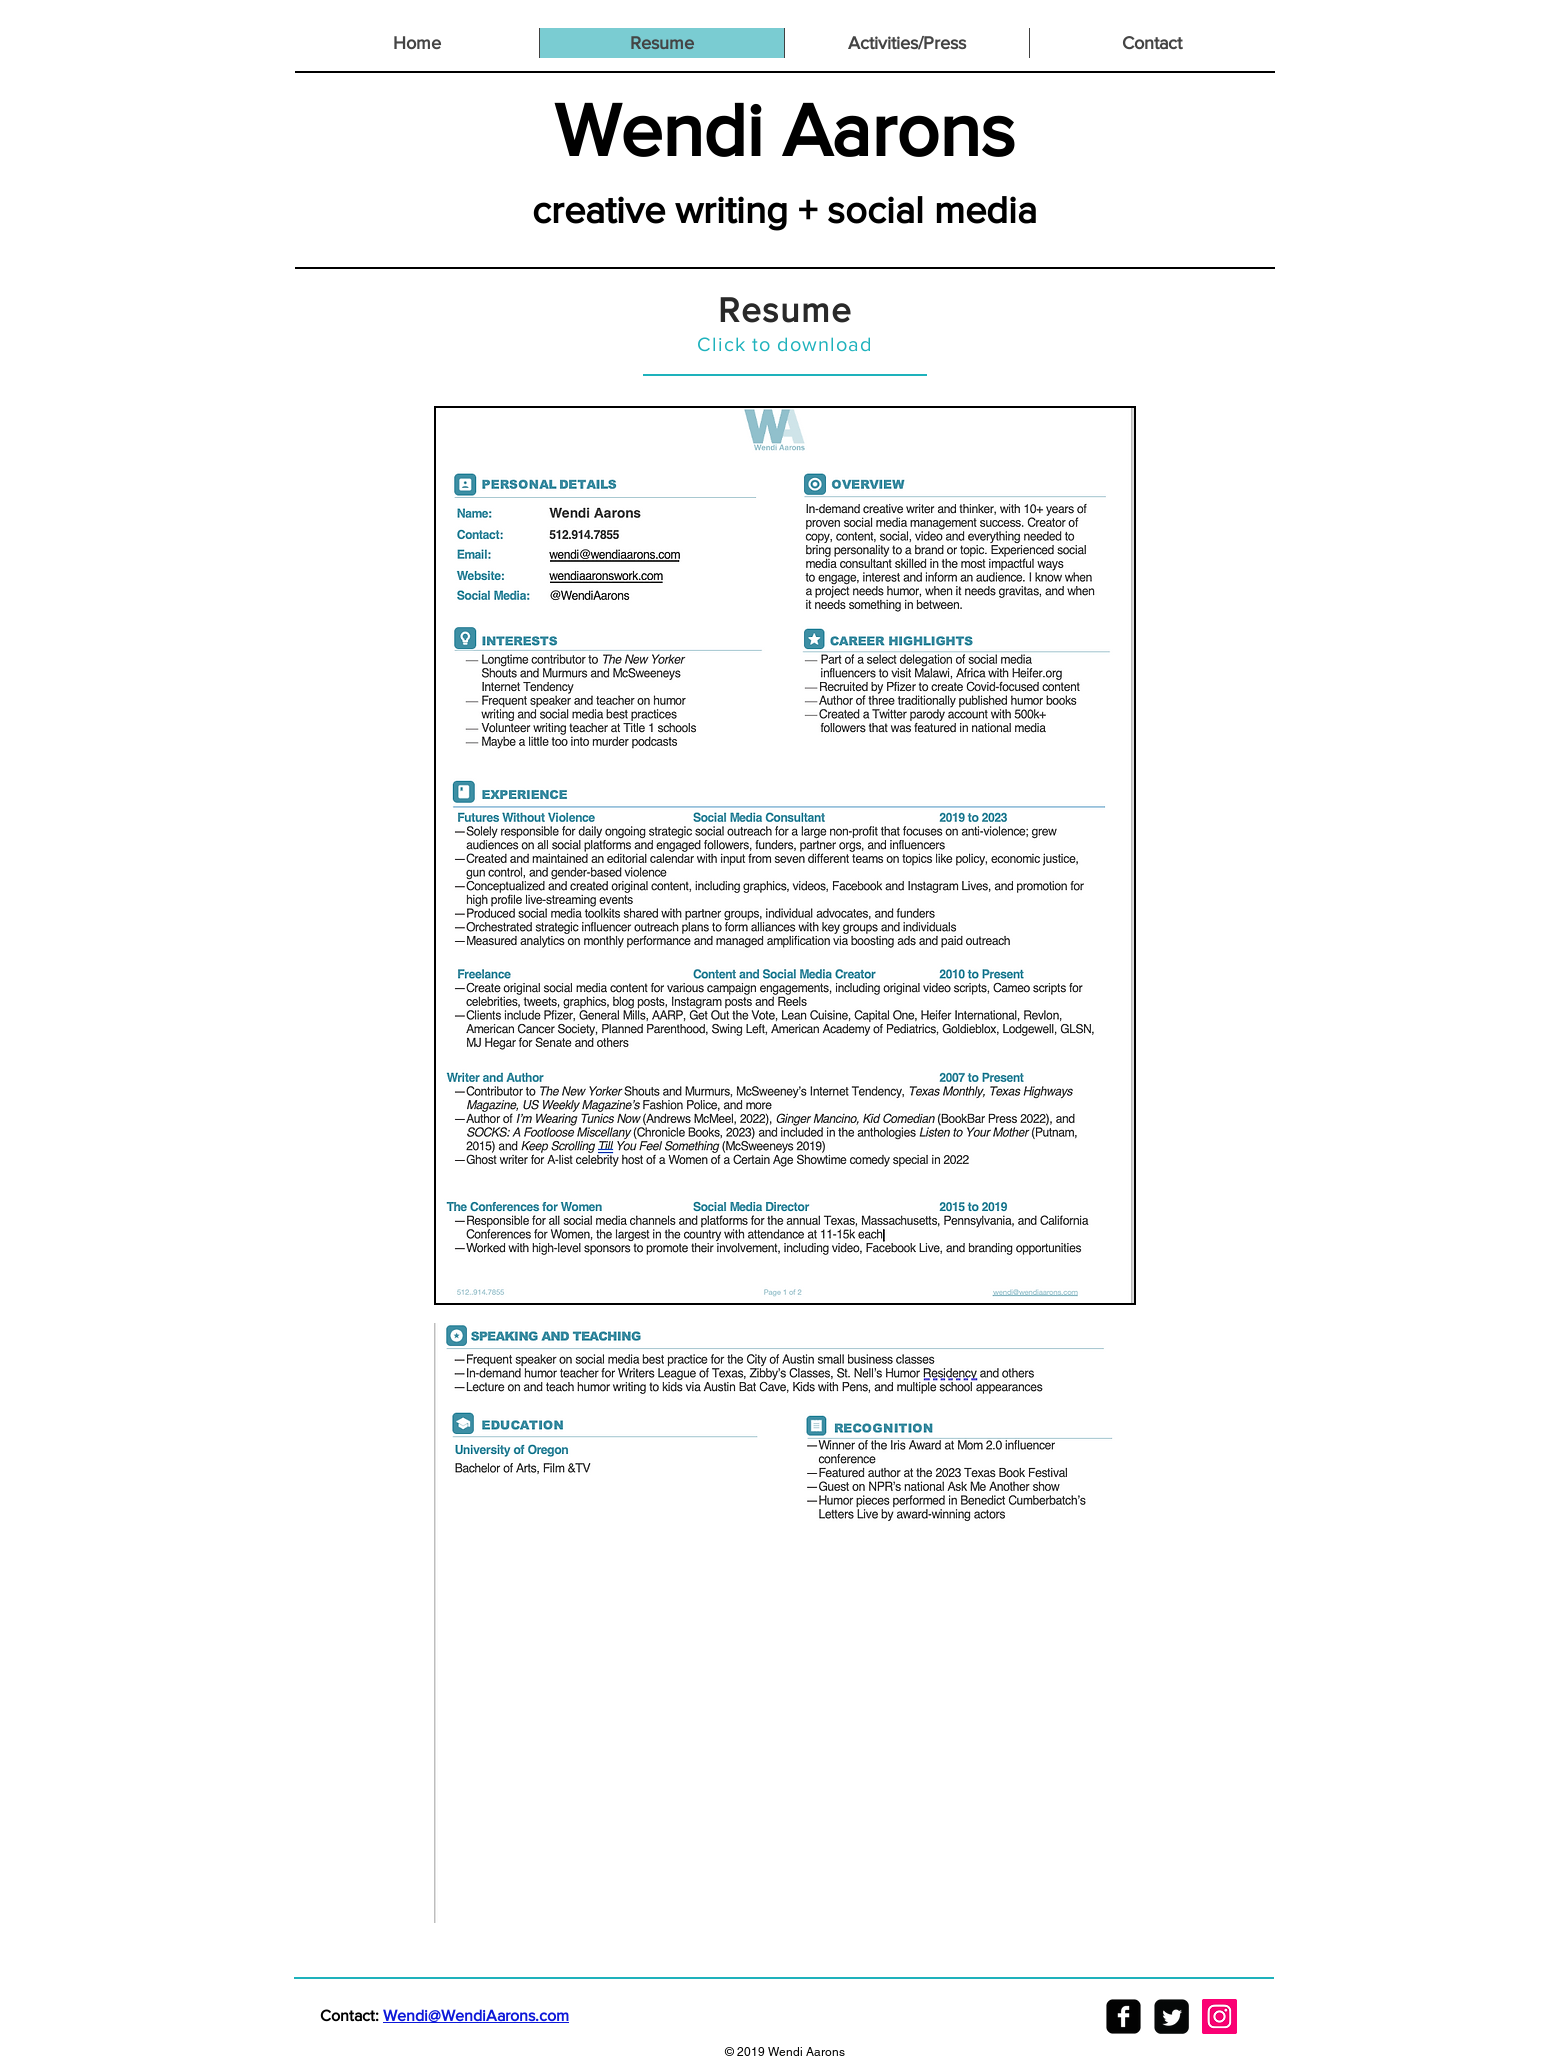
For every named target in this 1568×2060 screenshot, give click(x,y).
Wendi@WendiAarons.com (476, 2015)
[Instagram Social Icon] (1219, 2016)
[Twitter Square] (1171, 2016)
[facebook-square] (1123, 2016)
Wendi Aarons (784, 130)
